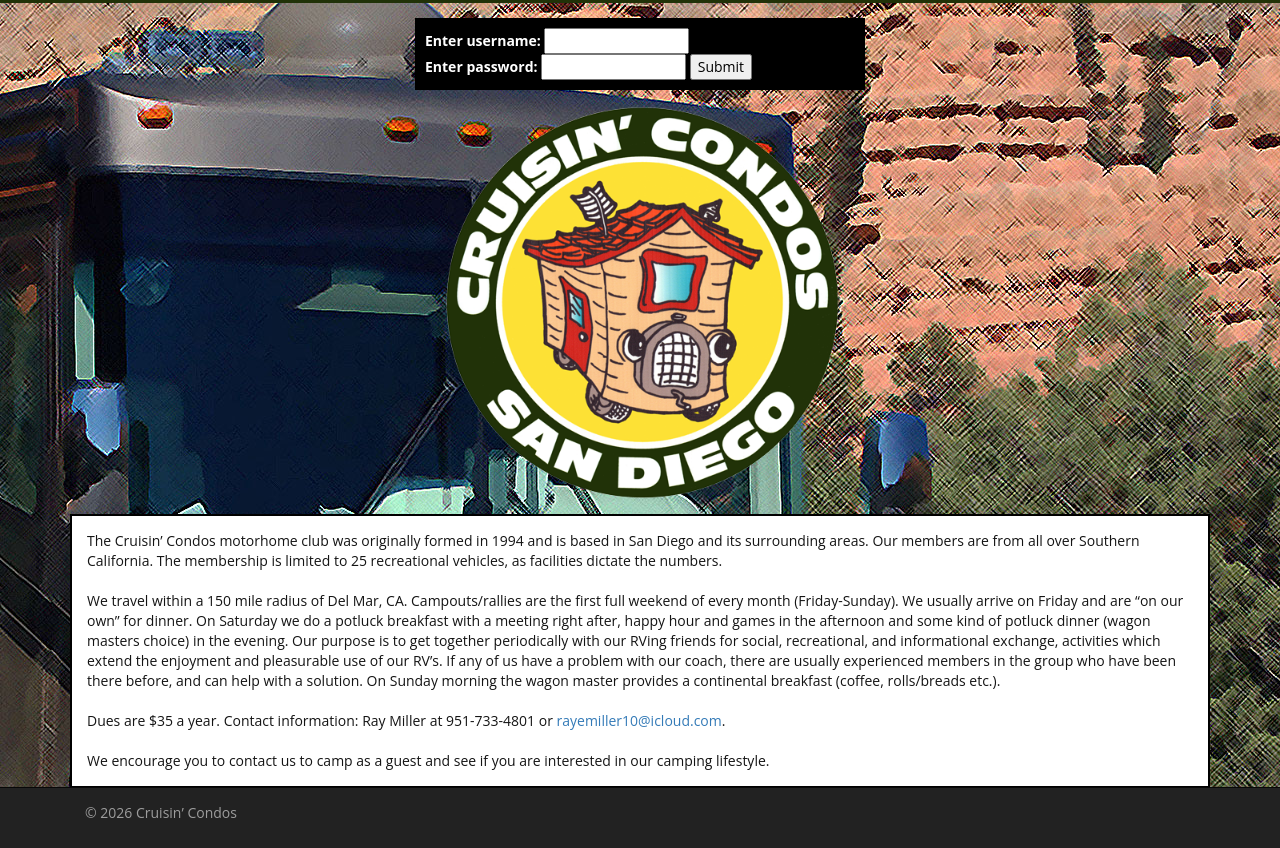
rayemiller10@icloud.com (639, 720)
